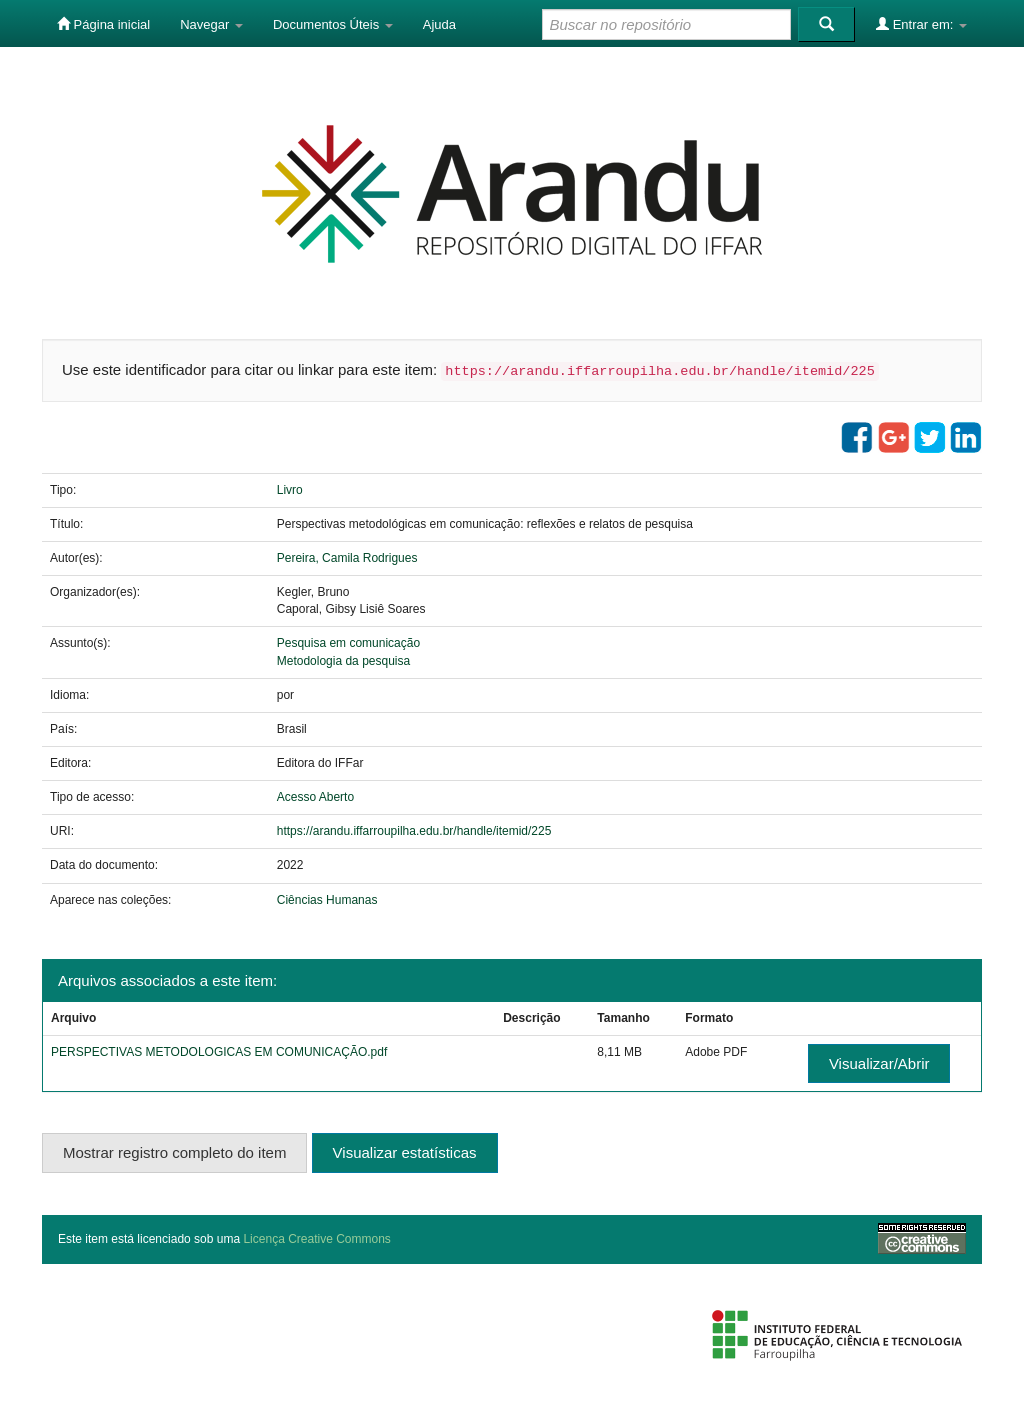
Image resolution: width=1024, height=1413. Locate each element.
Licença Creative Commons (316, 1239)
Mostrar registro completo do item (174, 1152)
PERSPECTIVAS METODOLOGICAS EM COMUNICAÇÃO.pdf (219, 1052)
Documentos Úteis (333, 24)
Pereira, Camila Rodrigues (347, 558)
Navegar (211, 24)
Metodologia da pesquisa (343, 661)
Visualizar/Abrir (879, 1063)
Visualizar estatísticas (405, 1152)
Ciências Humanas (327, 900)
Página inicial (103, 24)
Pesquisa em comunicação (348, 643)
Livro (290, 490)
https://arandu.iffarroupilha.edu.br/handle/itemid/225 (414, 831)
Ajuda (439, 24)
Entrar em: (921, 24)
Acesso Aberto (315, 797)
